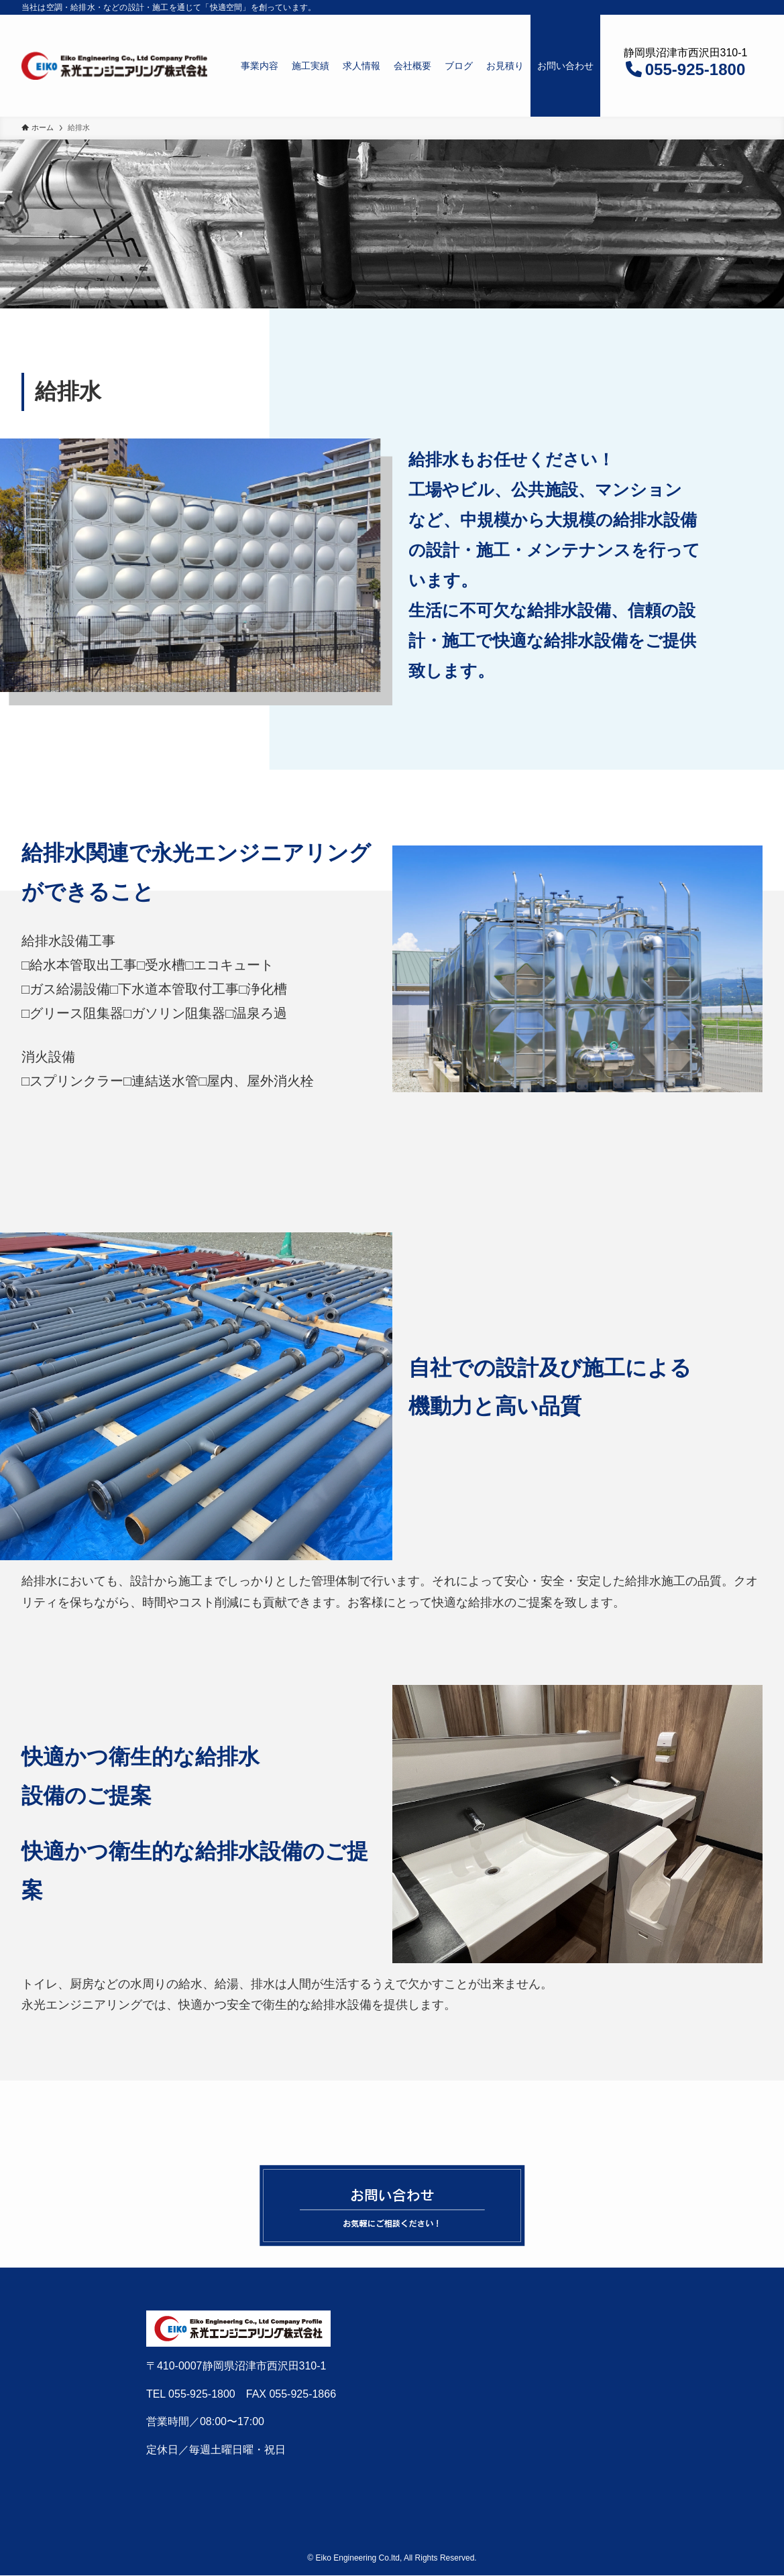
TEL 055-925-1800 (190, 2394)
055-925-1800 (695, 69)
